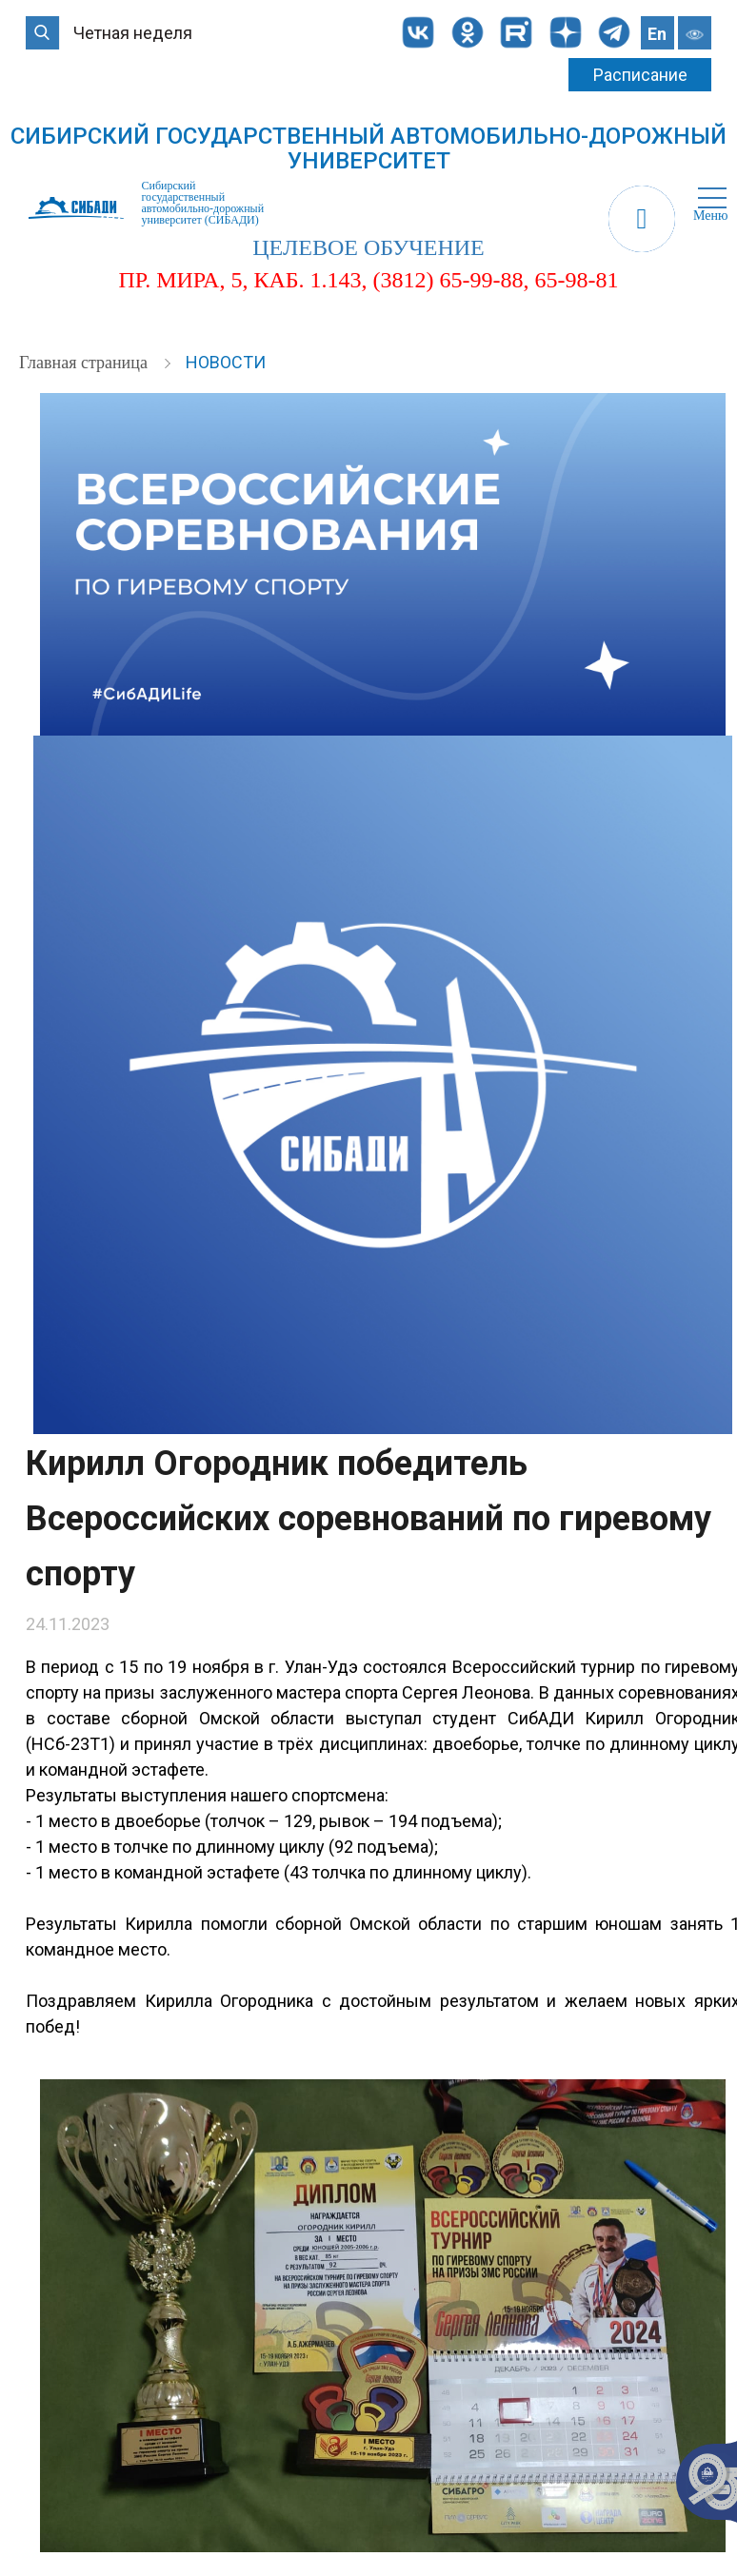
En (657, 34)
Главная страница (85, 362)
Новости (226, 362)
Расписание (640, 75)
